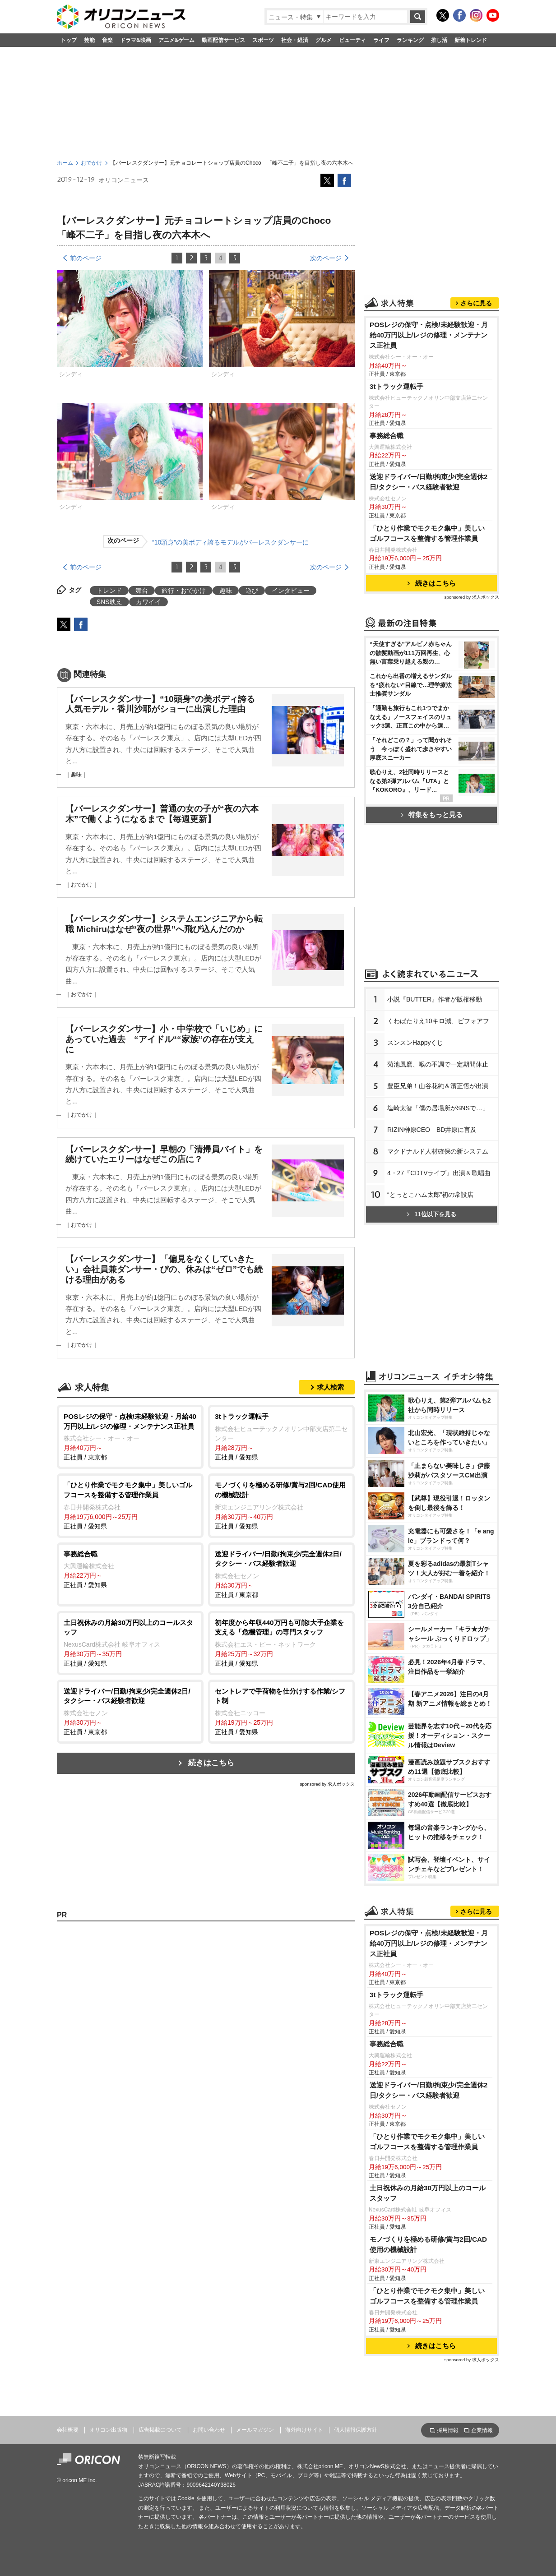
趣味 (225, 590)
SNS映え (109, 601)
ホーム (65, 163)
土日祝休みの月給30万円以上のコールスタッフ (428, 2193)
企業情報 (482, 2430)
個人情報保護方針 (355, 2430)
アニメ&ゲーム (176, 40)
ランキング (410, 40)
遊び (252, 590)
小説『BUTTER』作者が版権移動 (434, 999)
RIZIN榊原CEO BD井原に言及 (432, 1129)
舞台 (141, 590)
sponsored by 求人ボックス (327, 1784)
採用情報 (448, 2430)
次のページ (326, 258)
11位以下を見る (431, 1214)
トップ (68, 40)
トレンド (109, 590)
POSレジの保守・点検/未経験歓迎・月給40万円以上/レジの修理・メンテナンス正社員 (429, 335)
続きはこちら (211, 1763)
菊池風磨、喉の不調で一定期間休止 (437, 1064)
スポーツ (263, 40)
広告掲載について (160, 2430)
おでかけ (91, 163)
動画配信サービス (223, 40)
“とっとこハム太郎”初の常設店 (430, 1194)
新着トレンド (470, 40)
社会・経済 (294, 40)
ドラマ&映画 (135, 40)
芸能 (89, 40)
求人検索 (330, 1387)
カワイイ (148, 601)
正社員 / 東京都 (130, 1436)
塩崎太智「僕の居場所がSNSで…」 (438, 1108)
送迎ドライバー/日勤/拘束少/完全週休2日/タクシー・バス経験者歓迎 (428, 482)
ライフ (381, 40)
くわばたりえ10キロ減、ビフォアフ (438, 1021)
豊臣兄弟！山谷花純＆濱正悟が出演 (437, 1085)
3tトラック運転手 (396, 386)
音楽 (107, 40)
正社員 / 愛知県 (281, 1436)
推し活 (439, 40)
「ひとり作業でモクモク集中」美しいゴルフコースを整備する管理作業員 (427, 533)
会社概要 (68, 2430)
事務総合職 (386, 435)
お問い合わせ (209, 2430)
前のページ (86, 258)
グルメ (323, 40)
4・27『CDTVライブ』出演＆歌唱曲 (439, 1173)
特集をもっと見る (432, 814)
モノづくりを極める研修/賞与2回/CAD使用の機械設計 (428, 2244)
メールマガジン (255, 2430)
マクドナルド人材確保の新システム (437, 1151)
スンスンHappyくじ (415, 1042)
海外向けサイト (304, 2430)
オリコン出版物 (108, 2430)
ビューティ (352, 40)
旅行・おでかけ (184, 590)
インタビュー (291, 590)
